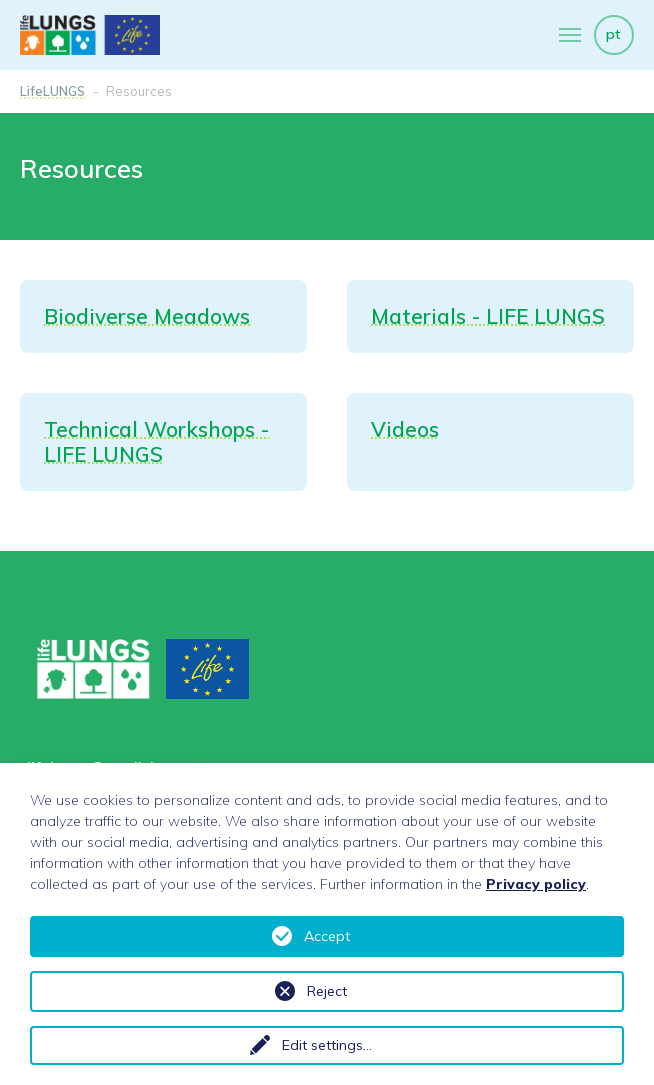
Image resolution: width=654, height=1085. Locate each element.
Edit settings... (327, 1045)
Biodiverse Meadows (147, 316)
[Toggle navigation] (570, 35)
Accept (327, 936)
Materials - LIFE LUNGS (488, 316)
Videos (405, 429)
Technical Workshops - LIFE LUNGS (156, 441)
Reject (327, 991)
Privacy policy (536, 884)
